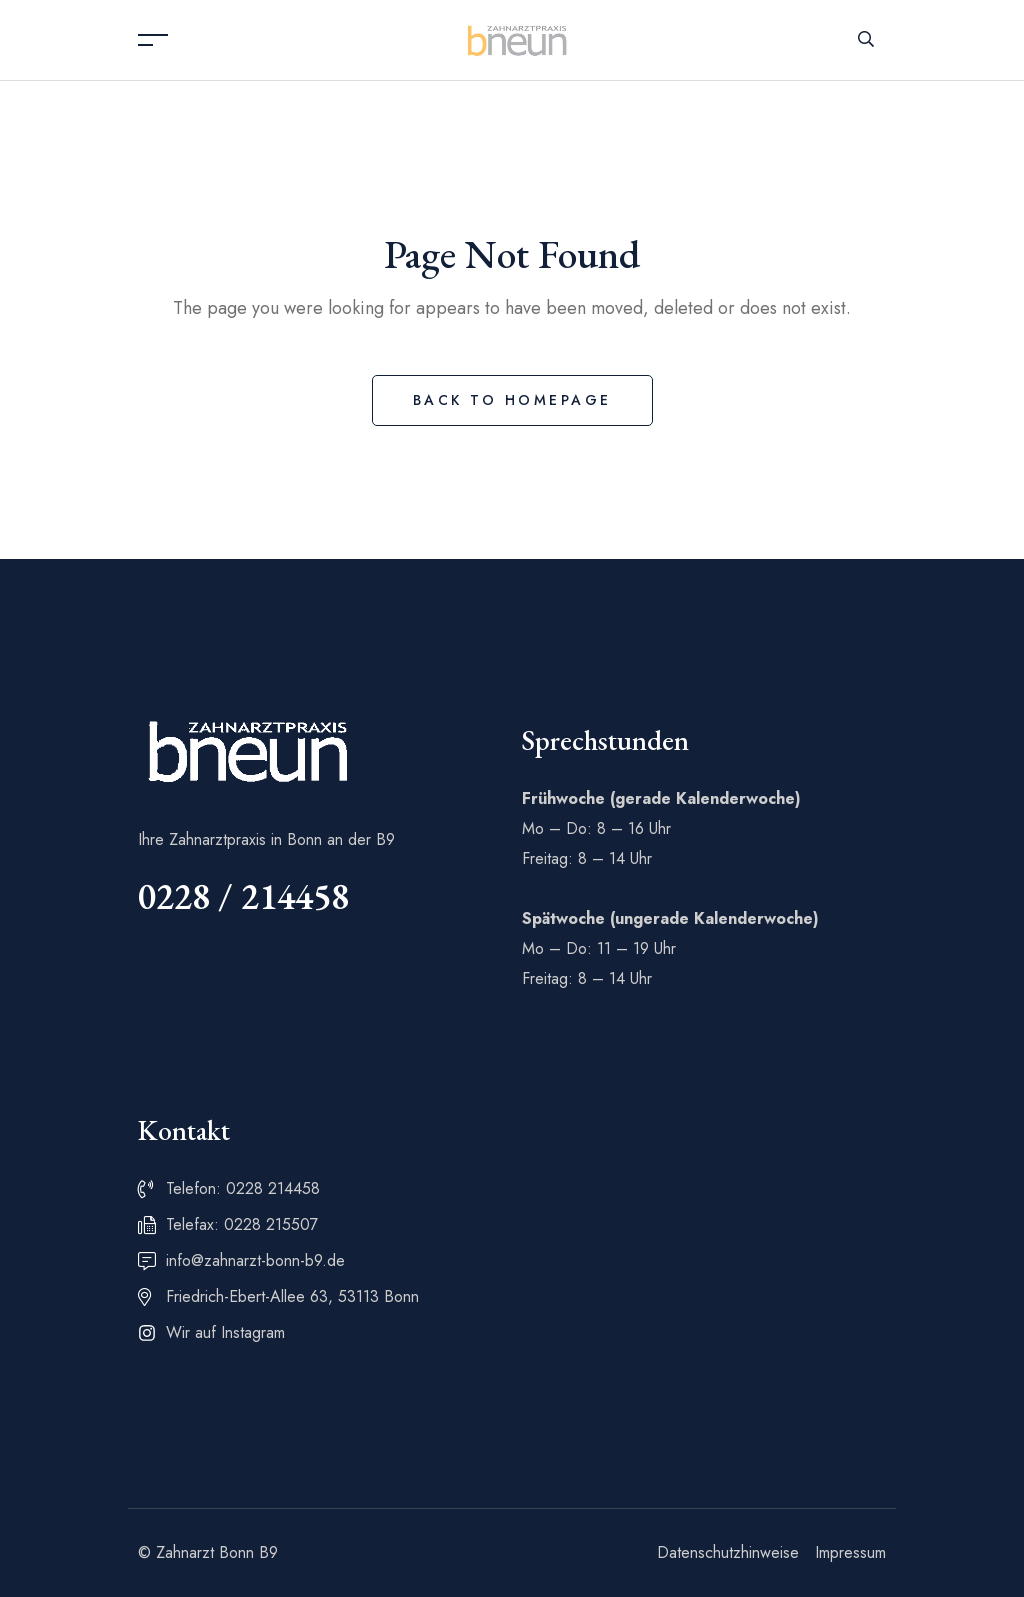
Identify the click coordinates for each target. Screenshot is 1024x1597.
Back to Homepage (512, 400)
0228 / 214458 (243, 896)
